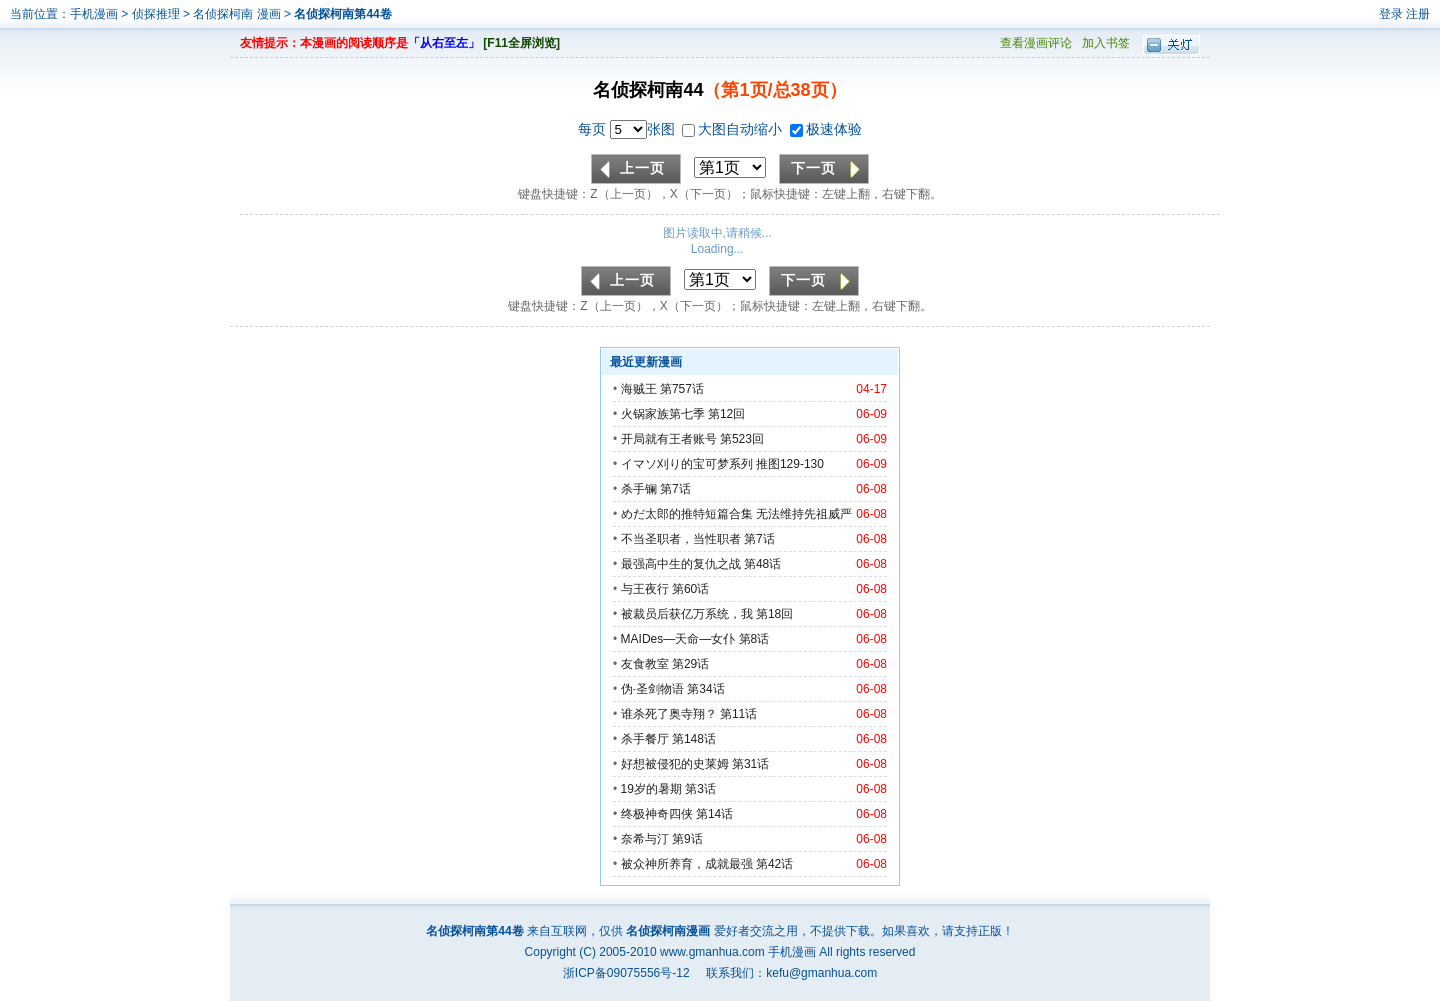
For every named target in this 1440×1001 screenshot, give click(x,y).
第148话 (694, 739)
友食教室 (645, 664)
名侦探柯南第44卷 (342, 14)
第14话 (714, 814)
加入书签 (1106, 43)
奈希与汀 (645, 839)
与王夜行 (645, 589)
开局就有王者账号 (669, 439)
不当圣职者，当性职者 (681, 539)
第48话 (762, 564)
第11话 (738, 714)
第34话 (705, 689)
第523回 (742, 439)
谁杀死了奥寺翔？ (669, 714)
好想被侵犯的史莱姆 (675, 764)
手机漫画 (94, 14)
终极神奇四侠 (657, 814)
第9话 (687, 839)
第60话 (690, 589)
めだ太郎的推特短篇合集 (687, 514)
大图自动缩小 (734, 129)
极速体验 (826, 129)
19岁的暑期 (651, 789)
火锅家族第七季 (663, 414)
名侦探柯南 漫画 (238, 14)
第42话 (774, 864)
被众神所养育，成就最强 (688, 864)
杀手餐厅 (645, 739)
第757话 (682, 389)
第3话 (700, 789)
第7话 (675, 489)
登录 (1391, 14)
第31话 (750, 764)
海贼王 (639, 389)
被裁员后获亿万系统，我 (687, 614)
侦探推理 (156, 14)
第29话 (690, 664)
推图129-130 (790, 464)
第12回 (726, 414)
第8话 (754, 639)
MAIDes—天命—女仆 (678, 639)
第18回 (774, 614)
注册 (1418, 14)
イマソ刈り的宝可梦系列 (687, 464)
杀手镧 (639, 489)
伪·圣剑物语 (652, 689)
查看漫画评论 (1036, 43)
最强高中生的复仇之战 (681, 564)
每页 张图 (628, 129)
